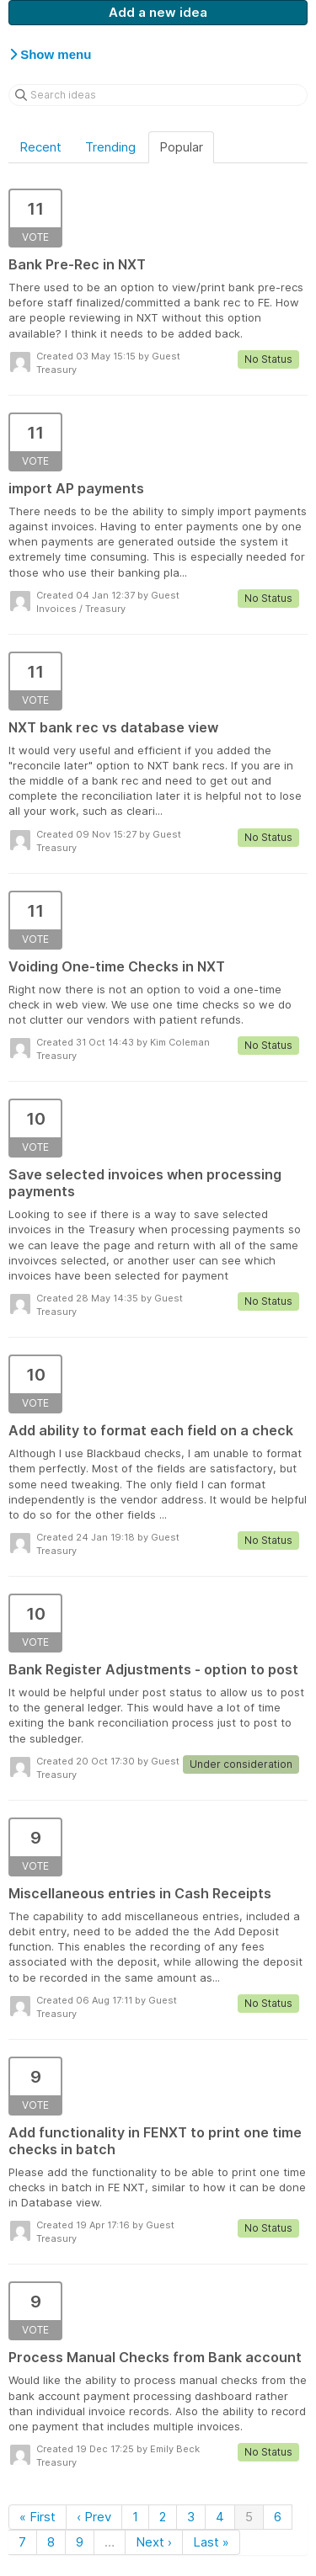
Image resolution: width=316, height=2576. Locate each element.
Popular (181, 147)
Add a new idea (158, 12)
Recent (40, 147)
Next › (154, 2542)
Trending (110, 147)
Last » (211, 2542)
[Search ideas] (158, 95)
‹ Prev (94, 2517)
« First (37, 2517)
